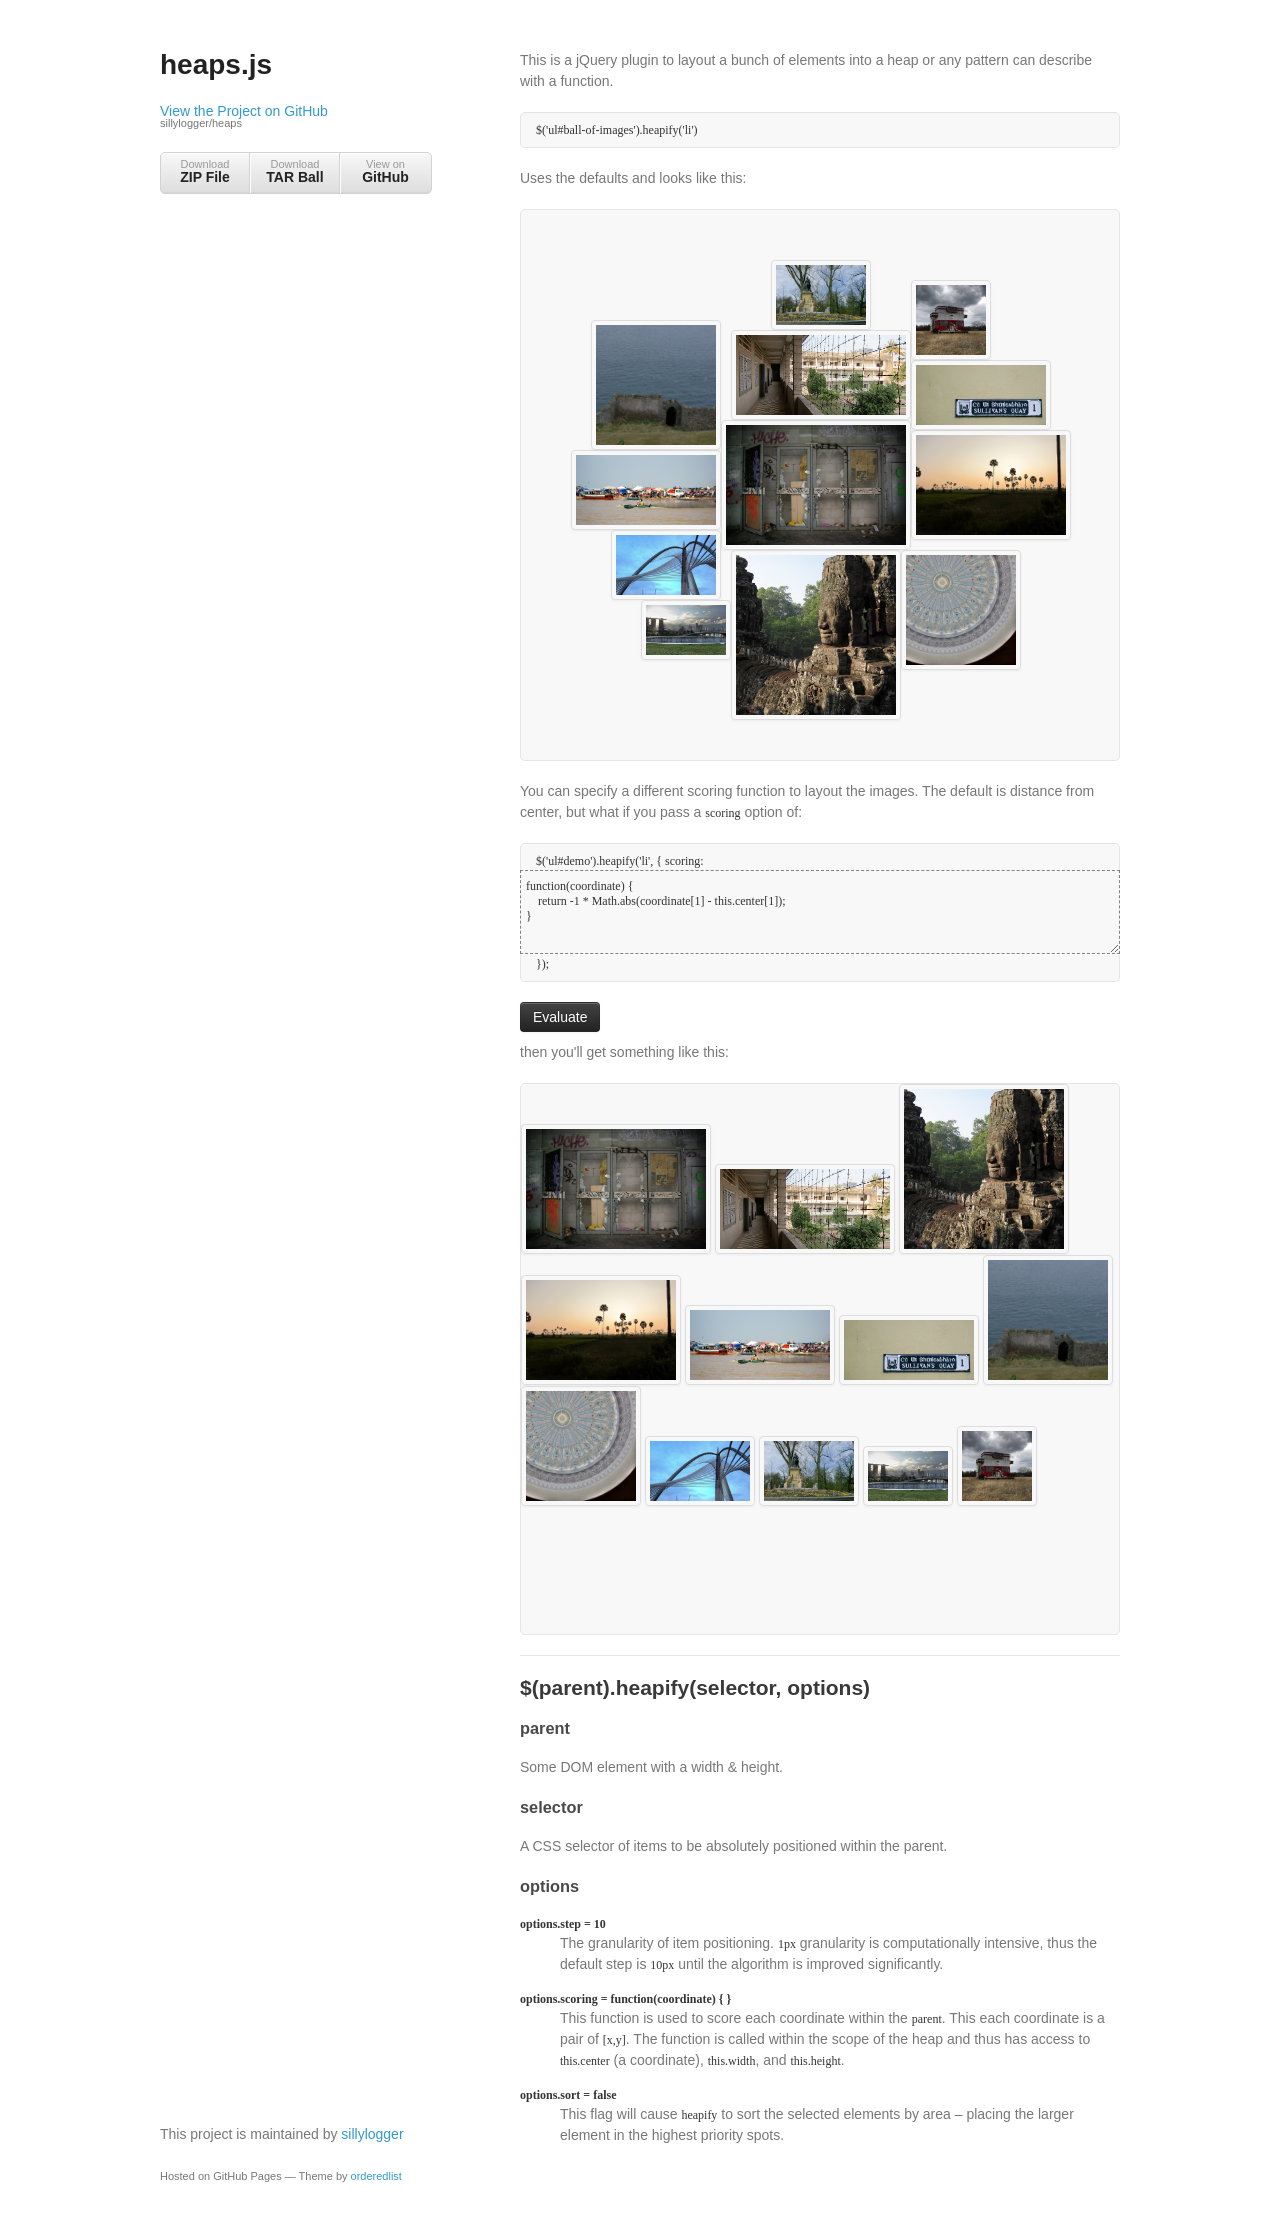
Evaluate (560, 1017)
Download (205, 171)
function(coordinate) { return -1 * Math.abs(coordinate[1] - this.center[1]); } (820, 912)
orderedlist (376, 2176)
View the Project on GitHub (295, 117)
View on (385, 171)
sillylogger (372, 2134)
